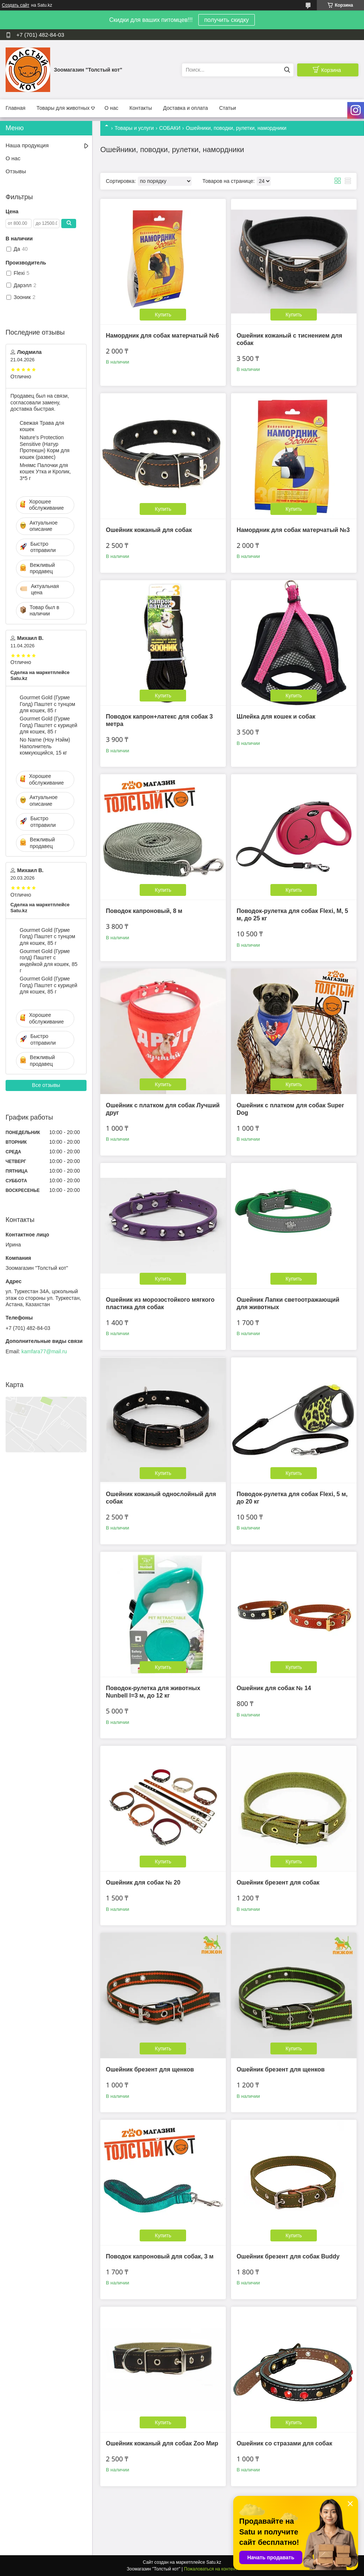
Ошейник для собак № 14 (274, 1688)
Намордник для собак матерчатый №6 (162, 335)
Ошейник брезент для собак (278, 1882)
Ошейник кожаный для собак (149, 530)
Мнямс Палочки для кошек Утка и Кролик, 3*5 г (45, 471)
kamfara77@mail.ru (44, 1351)
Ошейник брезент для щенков (150, 2069)
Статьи (227, 108)
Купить (163, 315)
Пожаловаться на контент (210, 2569)
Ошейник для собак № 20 (143, 1882)
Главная (15, 108)
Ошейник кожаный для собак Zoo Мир (162, 2443)
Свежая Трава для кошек (42, 426)
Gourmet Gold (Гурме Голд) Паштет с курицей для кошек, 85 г (48, 725)
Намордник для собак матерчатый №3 (293, 530)
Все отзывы (46, 1085)
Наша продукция (27, 145)
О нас (111, 108)
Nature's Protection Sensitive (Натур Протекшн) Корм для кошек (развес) (44, 447)
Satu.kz (213, 2562)
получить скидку (226, 20)
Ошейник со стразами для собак (284, 2443)
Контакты (141, 108)
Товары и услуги (134, 128)
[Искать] (286, 69)
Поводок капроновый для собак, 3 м (160, 2256)
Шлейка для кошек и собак (276, 716)
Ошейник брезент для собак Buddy (288, 2256)
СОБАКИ (170, 128)
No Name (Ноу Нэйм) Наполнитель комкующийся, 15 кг (45, 746)
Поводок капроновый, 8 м (144, 911)
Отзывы (16, 171)
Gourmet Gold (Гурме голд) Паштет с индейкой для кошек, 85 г (48, 961)
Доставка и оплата (185, 108)
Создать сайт (15, 5)
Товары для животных (63, 108)
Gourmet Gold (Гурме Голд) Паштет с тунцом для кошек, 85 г (47, 703)
